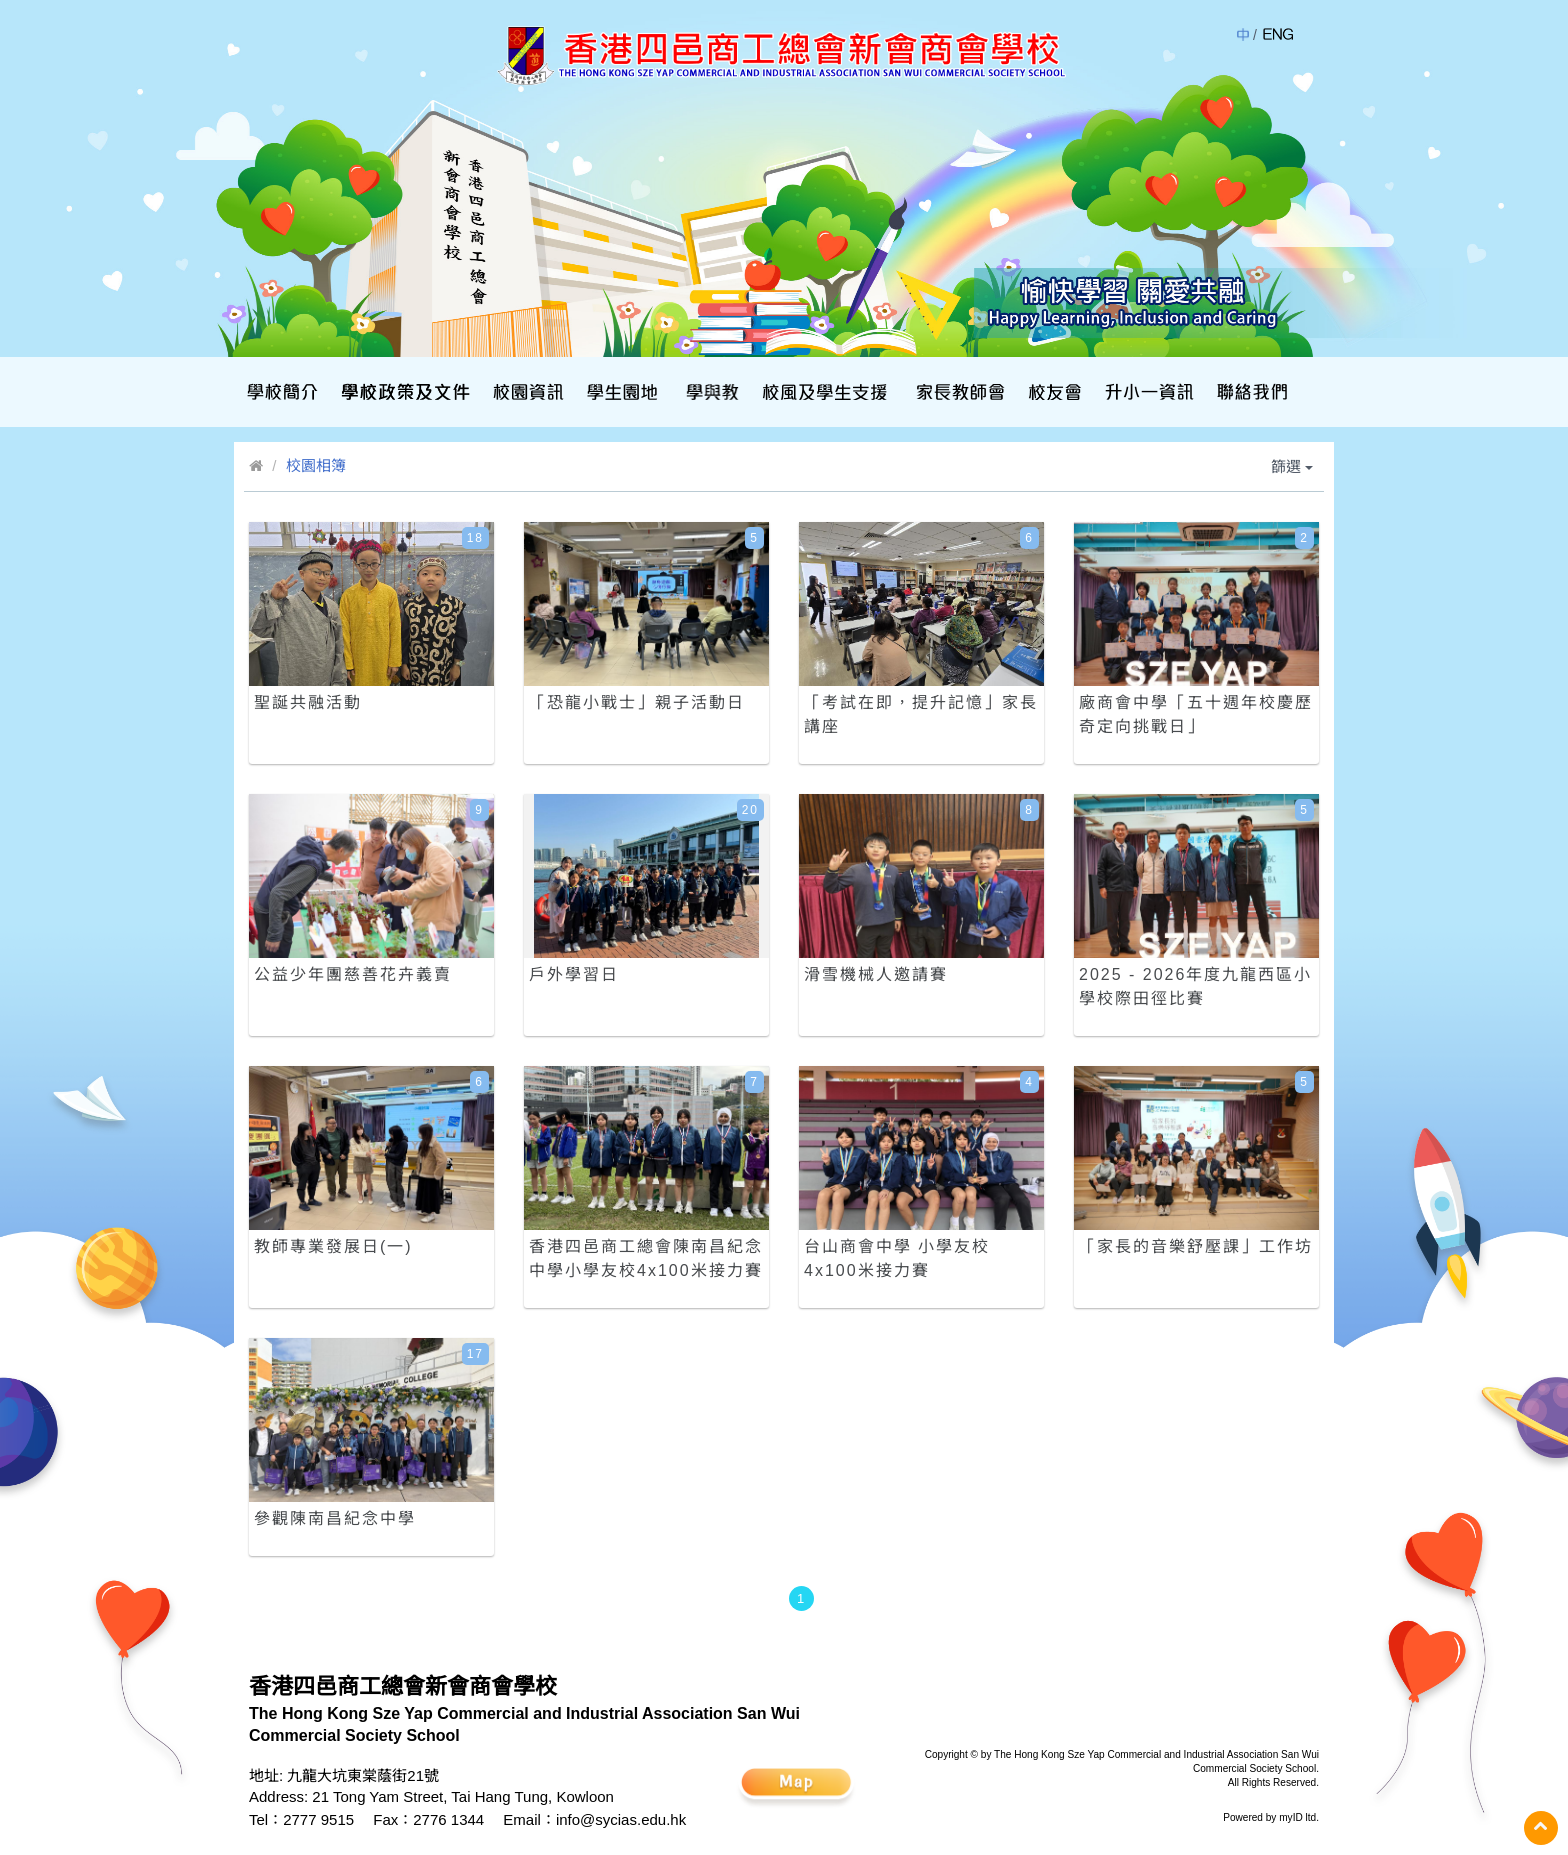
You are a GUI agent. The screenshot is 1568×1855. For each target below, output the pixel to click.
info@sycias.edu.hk (621, 1819)
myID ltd (1297, 1817)
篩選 (1292, 466)
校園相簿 (316, 465)
